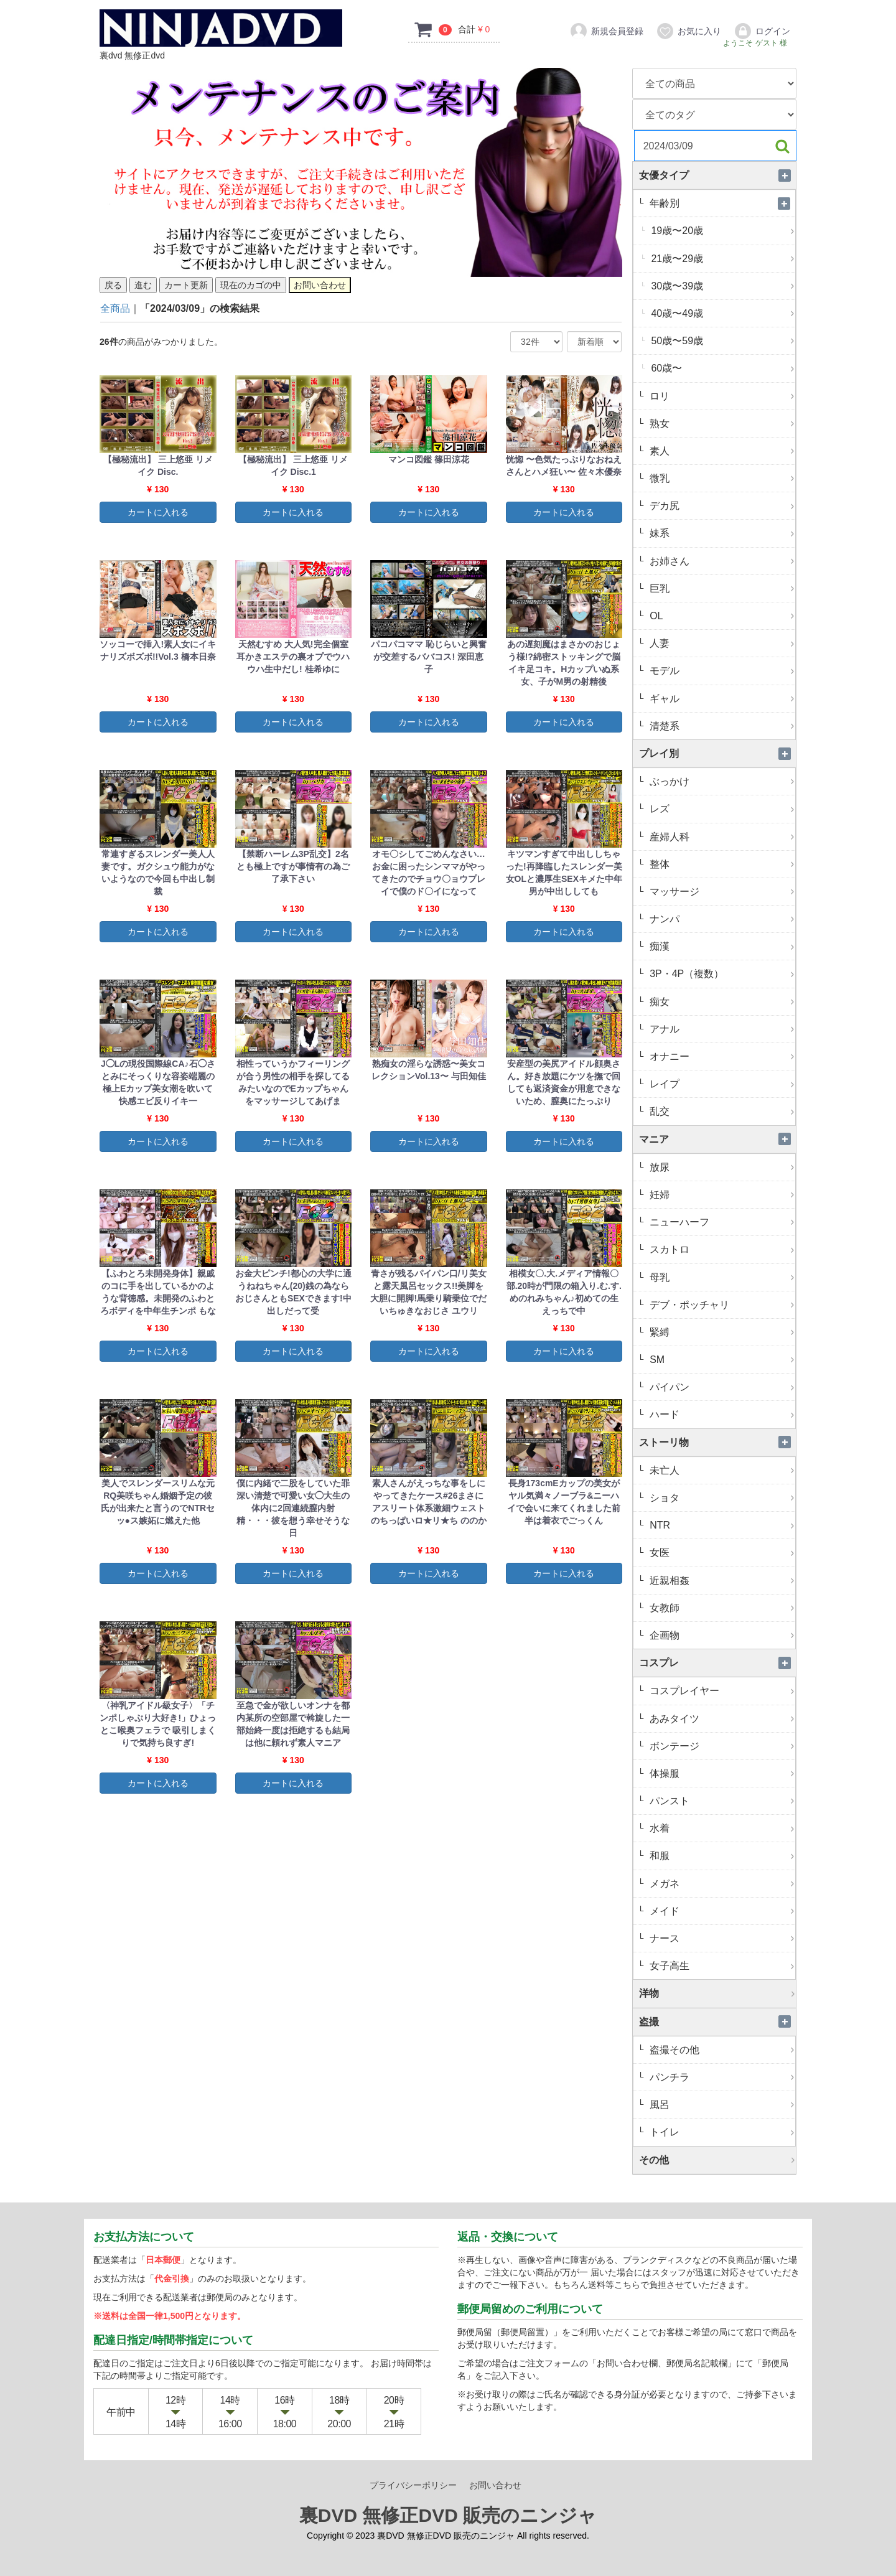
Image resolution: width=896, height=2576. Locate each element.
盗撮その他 (721, 2049)
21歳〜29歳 (721, 258)
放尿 (721, 1167)
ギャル (721, 698)
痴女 (721, 1001)
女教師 (721, 1608)
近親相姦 (721, 1580)
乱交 (721, 1111)
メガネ (721, 1883)
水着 (721, 1828)
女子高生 (721, 1965)
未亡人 (721, 1470)
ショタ (721, 1497)
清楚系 (721, 726)
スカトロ (721, 1249)
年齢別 (721, 203)
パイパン (721, 1387)
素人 (721, 451)
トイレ (721, 2132)
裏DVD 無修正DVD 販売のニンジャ (448, 2515)
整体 (721, 864)
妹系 (721, 533)
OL (721, 615)
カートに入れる (158, 512)
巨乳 (721, 588)
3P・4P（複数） (721, 973)
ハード (721, 1414)
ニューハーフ (721, 1222)
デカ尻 (721, 505)
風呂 (721, 2104)
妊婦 (721, 1194)
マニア (717, 1139)
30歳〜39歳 (721, 286)
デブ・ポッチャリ (721, 1304)
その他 (717, 2160)
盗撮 (717, 2021)
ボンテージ (721, 1746)
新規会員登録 (606, 31)
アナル (721, 1029)
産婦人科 (721, 836)
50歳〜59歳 (721, 340)
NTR (721, 1525)
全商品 (115, 308)
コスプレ (717, 1662)
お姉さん (721, 561)
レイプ (721, 1083)
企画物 (721, 1635)
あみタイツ (721, 1718)
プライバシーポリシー (413, 2485)
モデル (721, 670)
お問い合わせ (495, 2485)
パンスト (721, 1800)
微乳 (721, 478)
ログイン (762, 31)
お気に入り (688, 31)
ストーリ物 (717, 1442)
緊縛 (721, 1332)
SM (721, 1359)
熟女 (721, 423)
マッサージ (721, 891)
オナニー (721, 1056)
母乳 (721, 1277)
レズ (721, 808)
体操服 (721, 1773)
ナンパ (721, 919)
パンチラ (721, 2077)
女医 (721, 1552)
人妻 (721, 643)
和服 (721, 1855)
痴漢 (721, 946)
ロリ (721, 396)
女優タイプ (717, 175)
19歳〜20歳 (721, 230)
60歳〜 (721, 368)
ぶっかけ (721, 781)
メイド (721, 1911)
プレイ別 (717, 753)
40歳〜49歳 (721, 313)
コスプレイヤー (721, 1690)
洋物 (717, 1993)
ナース (721, 1938)
